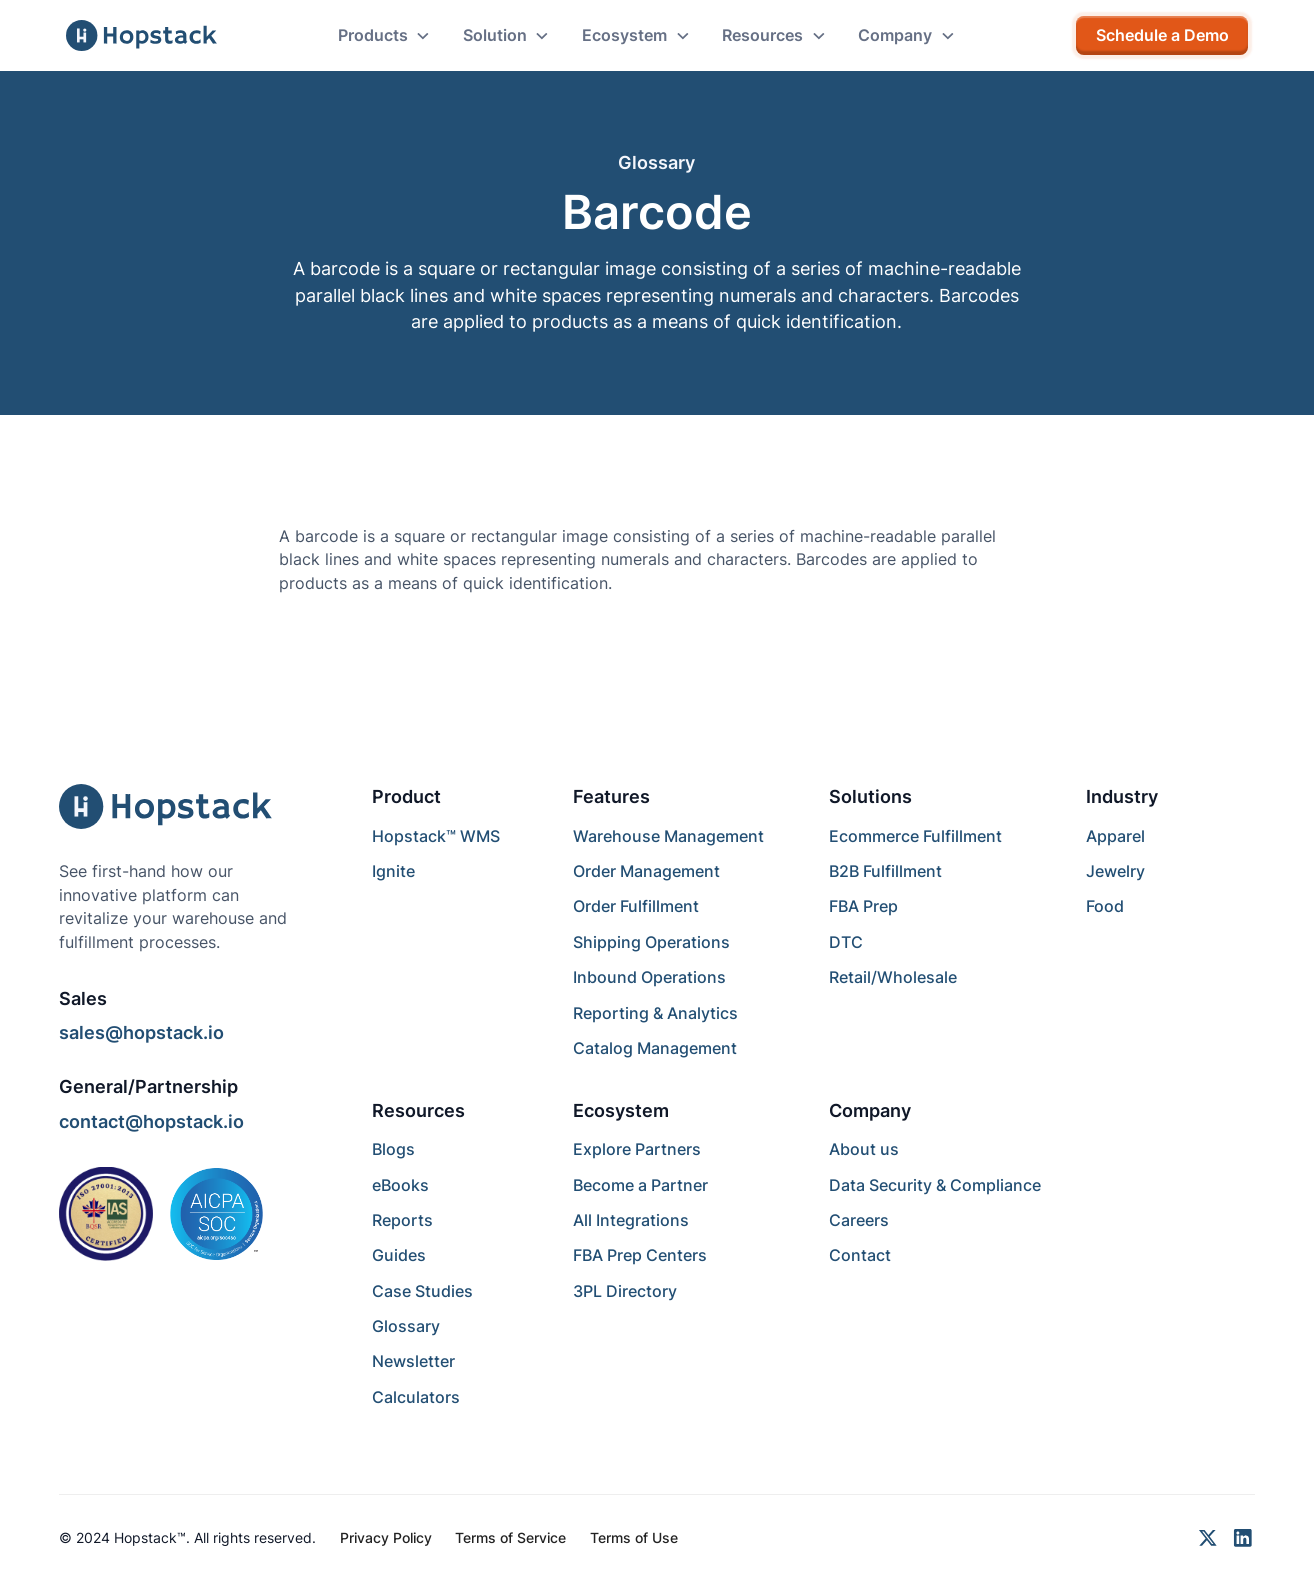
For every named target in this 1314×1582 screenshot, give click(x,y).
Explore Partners (637, 1149)
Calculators (416, 1397)
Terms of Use (634, 1538)
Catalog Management (655, 1048)
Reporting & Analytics (655, 1013)
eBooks (400, 1185)
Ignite (393, 871)
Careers (859, 1220)
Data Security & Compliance (935, 1185)
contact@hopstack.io (151, 1121)
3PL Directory (625, 1291)
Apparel (1115, 836)
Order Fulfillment (636, 906)
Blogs (393, 1149)
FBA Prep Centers (640, 1255)
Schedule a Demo (1162, 35)
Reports (402, 1220)
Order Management (646, 871)
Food (1105, 906)
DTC (846, 942)
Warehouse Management (668, 836)
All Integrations (631, 1220)
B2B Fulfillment (885, 871)
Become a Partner (640, 1185)
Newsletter (413, 1361)
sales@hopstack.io (141, 1032)
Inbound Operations (649, 977)
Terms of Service (510, 1538)
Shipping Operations (651, 942)
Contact (860, 1255)
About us (864, 1149)
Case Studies (422, 1291)
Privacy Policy (386, 1538)
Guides (399, 1255)
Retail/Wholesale (893, 977)
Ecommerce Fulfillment (915, 836)
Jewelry (1115, 871)
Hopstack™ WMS (436, 836)
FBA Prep (863, 906)
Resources (418, 1110)
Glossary (406, 1326)
